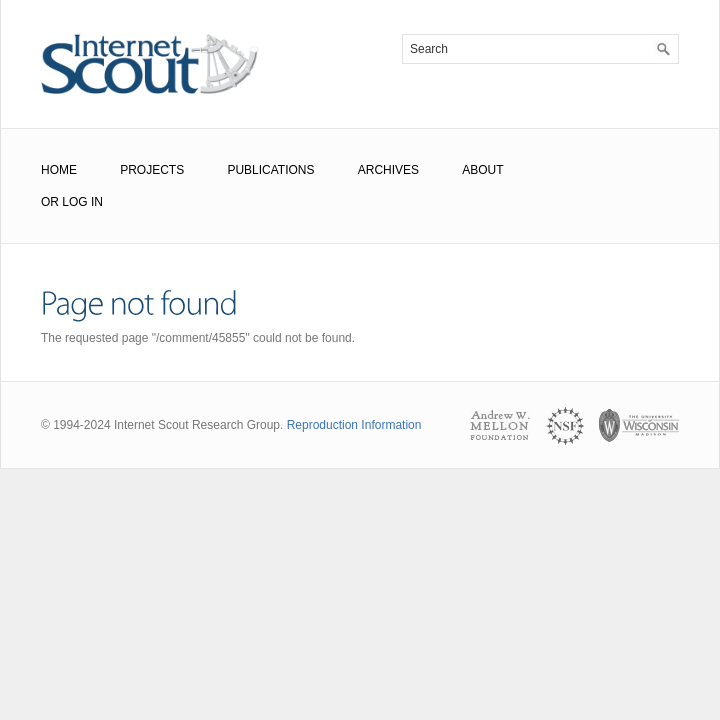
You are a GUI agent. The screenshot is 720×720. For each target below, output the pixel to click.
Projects (152, 170)
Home (59, 170)
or (50, 202)
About (482, 170)
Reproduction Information (354, 425)
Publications (270, 170)
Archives (388, 170)
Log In (82, 202)
